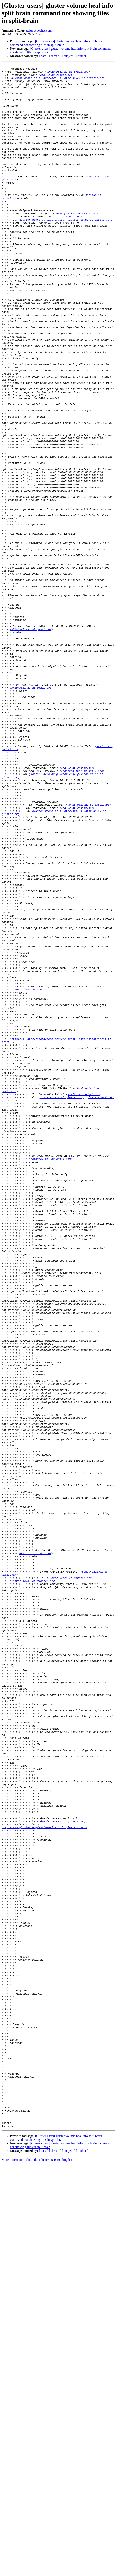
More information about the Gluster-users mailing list (37, 2572)
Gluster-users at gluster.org (62, 2173)
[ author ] (82, 56)
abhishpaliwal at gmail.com (67, 73)
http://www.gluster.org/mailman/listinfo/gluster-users (44, 2180)
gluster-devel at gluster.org (82, 81)
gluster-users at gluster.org (33, 81)
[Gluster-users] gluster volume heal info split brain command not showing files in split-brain (56, 43)
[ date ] (43, 56)
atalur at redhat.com (39, 30)
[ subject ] (68, 56)
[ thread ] (55, 56)
